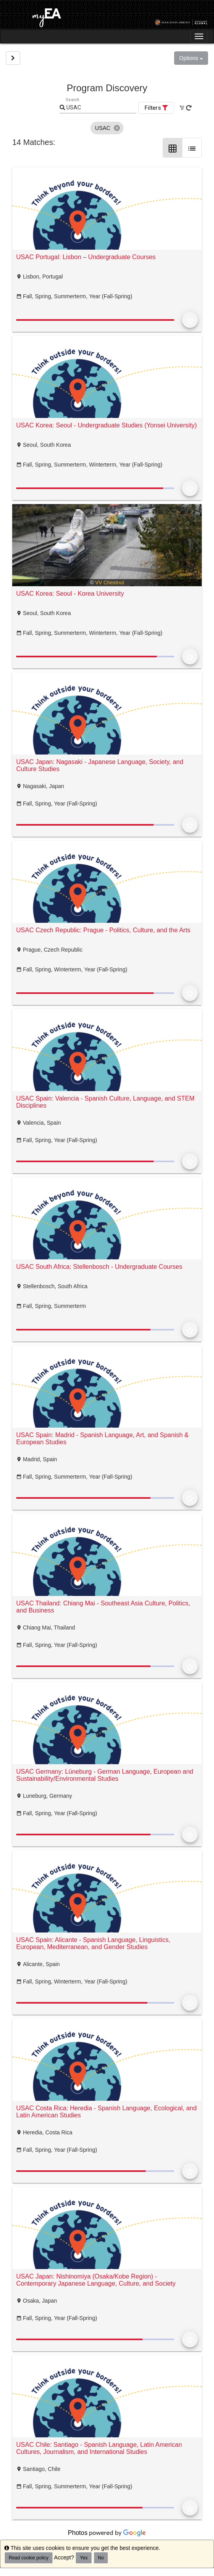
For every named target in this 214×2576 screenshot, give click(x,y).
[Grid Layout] (172, 147)
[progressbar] (95, 320)
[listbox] (107, 128)
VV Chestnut (109, 582)
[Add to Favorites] (190, 320)
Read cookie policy (29, 2558)
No (101, 2558)
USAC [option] (107, 128)
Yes (84, 2558)
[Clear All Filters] (182, 108)
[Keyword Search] (100, 108)
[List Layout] (191, 147)
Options (191, 58)
